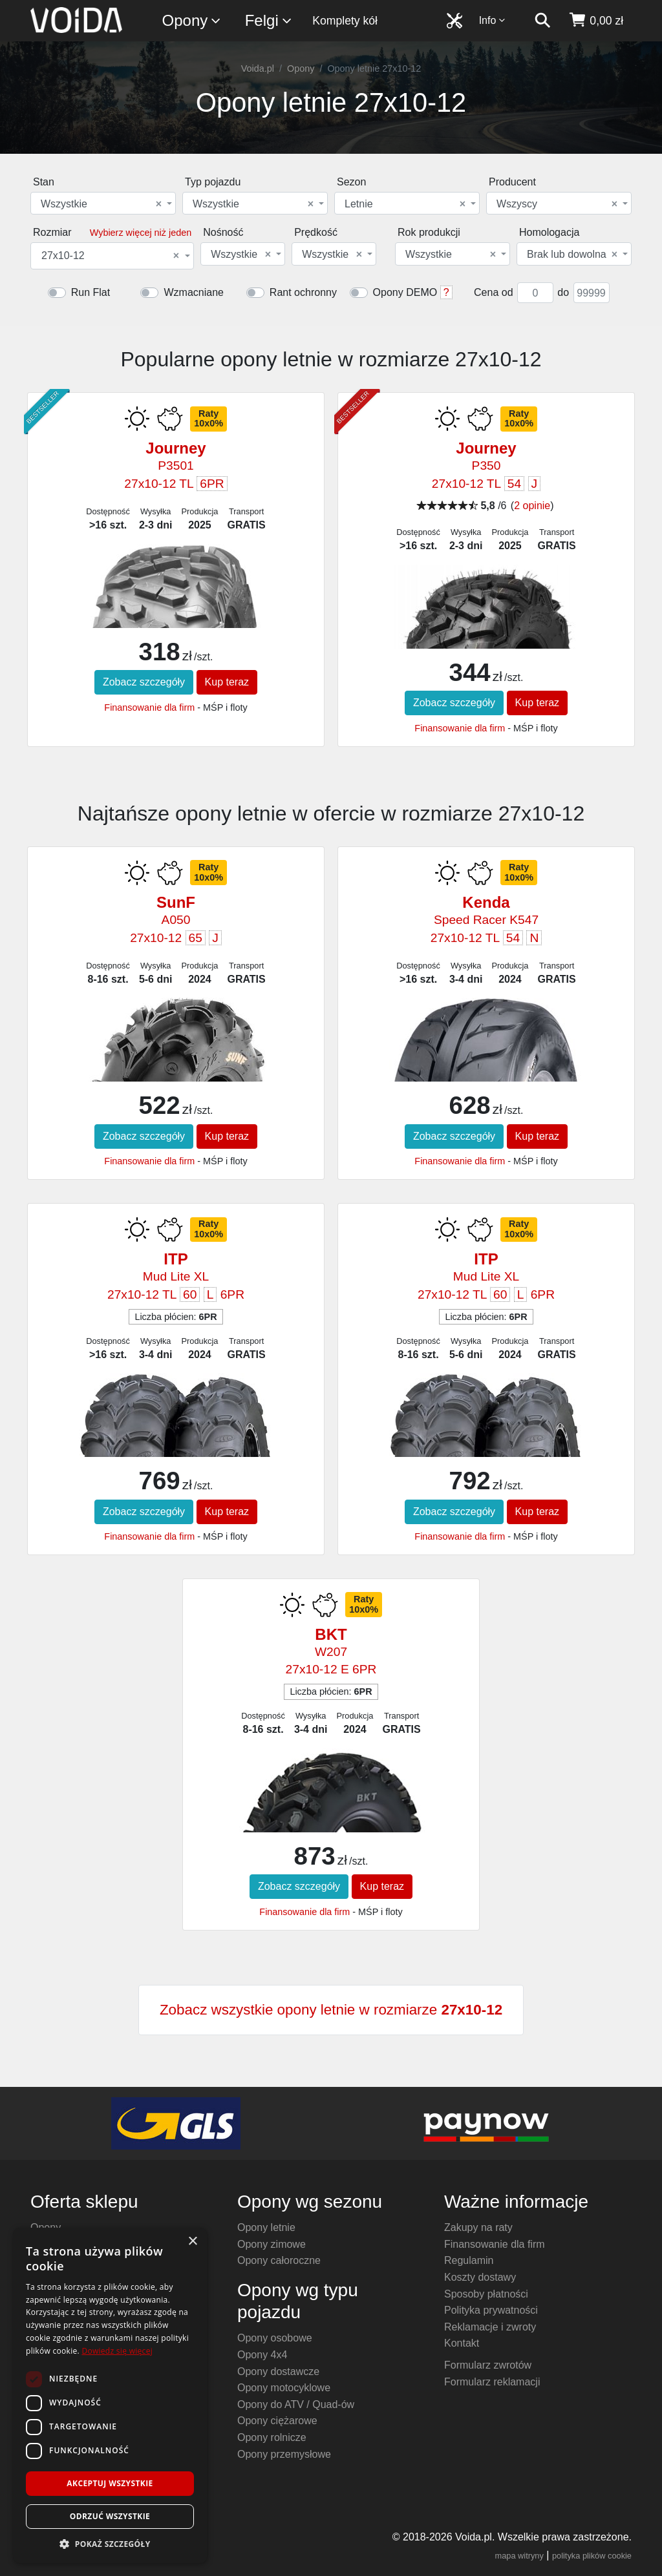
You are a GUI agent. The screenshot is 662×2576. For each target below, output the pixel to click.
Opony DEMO (405, 292)
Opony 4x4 (262, 2354)
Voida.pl (257, 68)
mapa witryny (519, 2555)
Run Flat (90, 292)
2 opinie (532, 505)
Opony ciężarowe (277, 2420)
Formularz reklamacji (492, 2381)
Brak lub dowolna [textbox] (572, 254)
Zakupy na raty (478, 2227)
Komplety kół (345, 20)
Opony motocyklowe (283, 2387)
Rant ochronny (303, 292)
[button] (110, 2543)
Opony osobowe (274, 2337)
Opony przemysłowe (284, 2454)
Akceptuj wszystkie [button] (110, 2483)
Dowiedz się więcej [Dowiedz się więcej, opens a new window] (117, 2350)
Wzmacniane (193, 292)
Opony (192, 21)
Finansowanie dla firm (149, 707)
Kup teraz (227, 681)
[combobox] (103, 203)
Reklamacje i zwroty (490, 2326)
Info (492, 20)
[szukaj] (542, 20)
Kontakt (461, 2343)
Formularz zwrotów (487, 2365)
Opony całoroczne (279, 2260)
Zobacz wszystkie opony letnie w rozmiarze (331, 2010)
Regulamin (468, 2260)
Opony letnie (266, 2227)
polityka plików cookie (592, 2555)
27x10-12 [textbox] (110, 256)
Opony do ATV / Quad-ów (295, 2404)
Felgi (269, 21)
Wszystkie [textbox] (101, 204)
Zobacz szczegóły (144, 681)
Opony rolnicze (271, 2437)
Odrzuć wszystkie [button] (110, 2516)
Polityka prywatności (491, 2310)
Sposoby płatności (486, 2293)
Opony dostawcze (278, 2371)
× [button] (192, 2241)
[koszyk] (596, 20)
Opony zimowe (271, 2244)
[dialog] (110, 2395)
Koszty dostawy (480, 2277)
